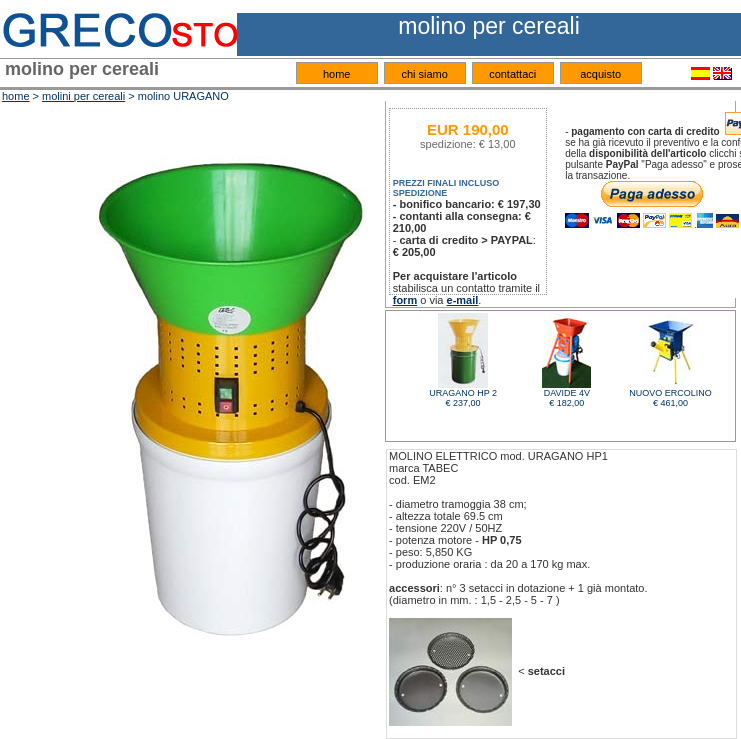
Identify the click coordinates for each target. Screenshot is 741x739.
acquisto (600, 74)
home (337, 74)
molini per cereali (83, 96)
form (405, 300)
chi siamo (424, 74)
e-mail (463, 300)
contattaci (512, 74)
